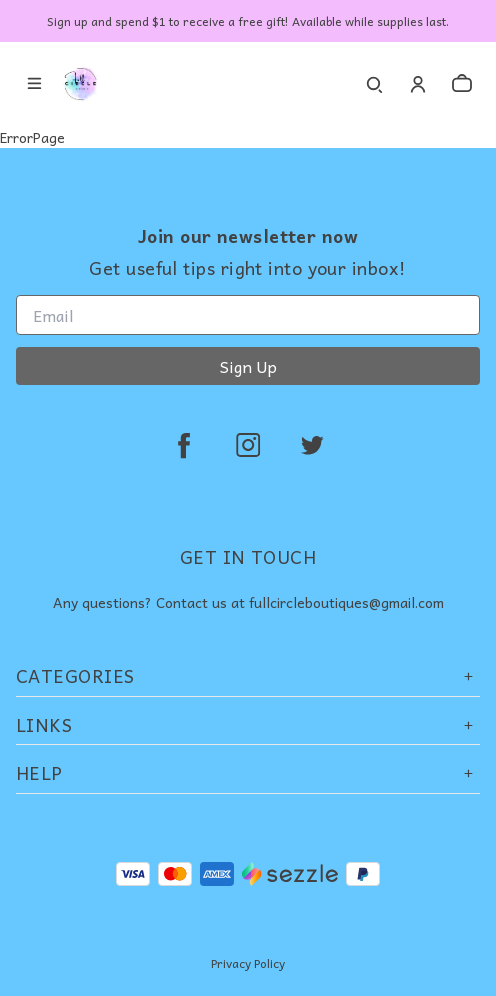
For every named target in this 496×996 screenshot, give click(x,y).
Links (248, 724)
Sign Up (248, 366)
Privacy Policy (248, 963)
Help (248, 772)
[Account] (418, 84)
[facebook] (184, 445)
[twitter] (312, 445)
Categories (248, 675)
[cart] (462, 84)
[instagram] (248, 445)
